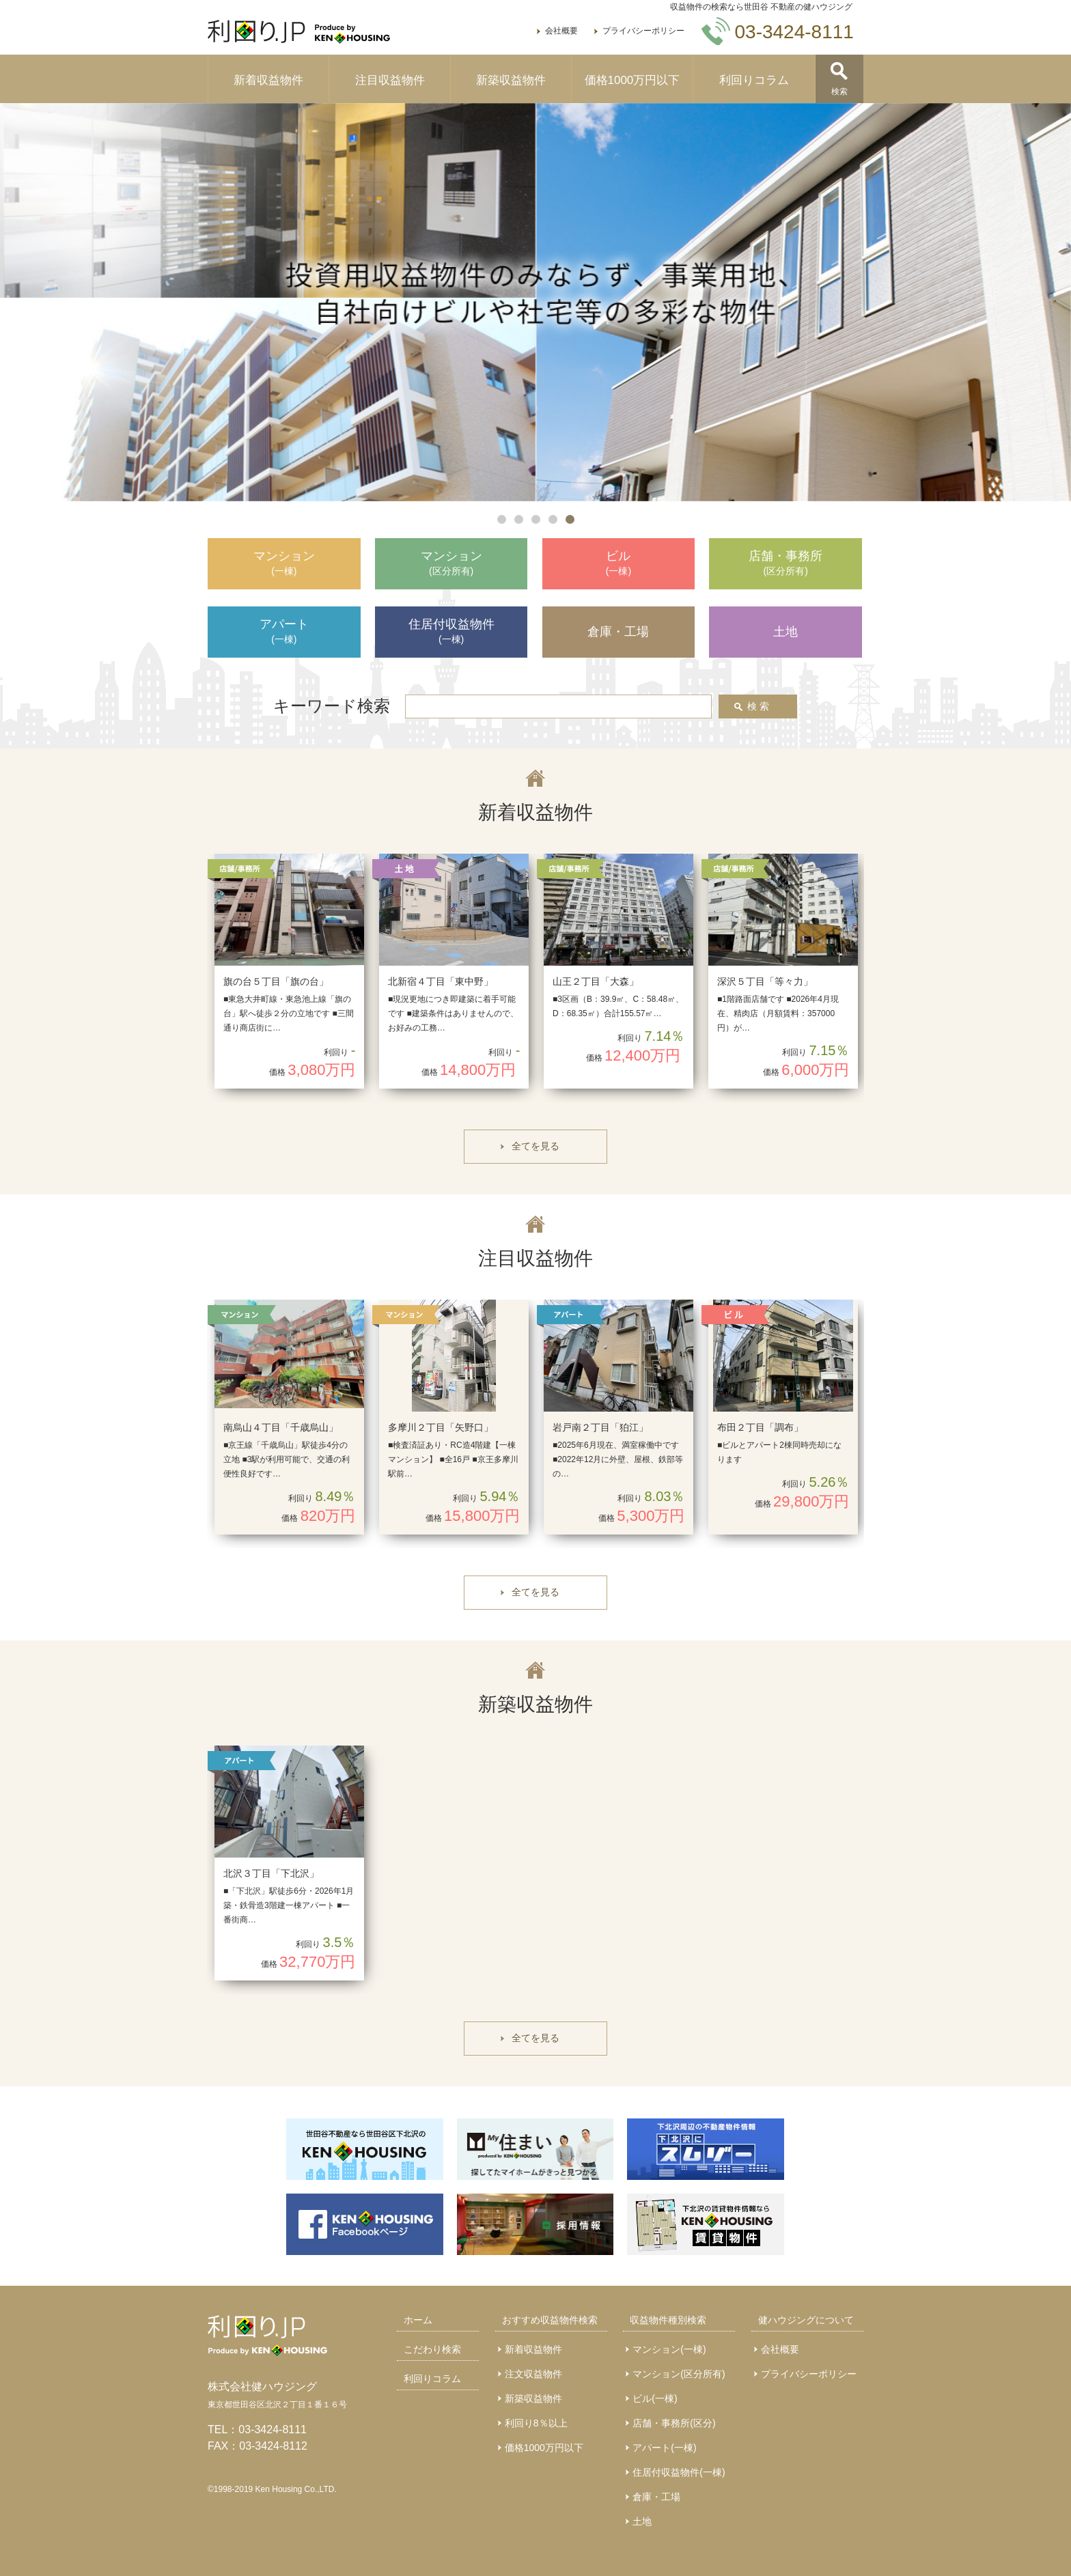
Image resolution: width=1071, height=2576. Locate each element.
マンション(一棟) (669, 2349)
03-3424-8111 (272, 2429)
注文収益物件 (533, 2373)
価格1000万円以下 (632, 80)
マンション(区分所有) (678, 2373)
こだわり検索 (432, 2349)
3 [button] (535, 519)
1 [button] (501, 519)
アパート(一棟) (664, 2447)
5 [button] (570, 519)
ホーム (418, 2319)
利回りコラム (754, 80)
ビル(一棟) (654, 2398)
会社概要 (561, 31)
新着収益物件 (268, 80)
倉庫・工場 (656, 2496)
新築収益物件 (511, 80)
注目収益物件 (390, 80)
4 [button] (552, 519)
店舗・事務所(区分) (673, 2423)
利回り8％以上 (536, 2423)
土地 (642, 2521)
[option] (535, 302)
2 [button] (518, 519)
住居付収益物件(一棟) (678, 2472)
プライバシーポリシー (643, 31)
